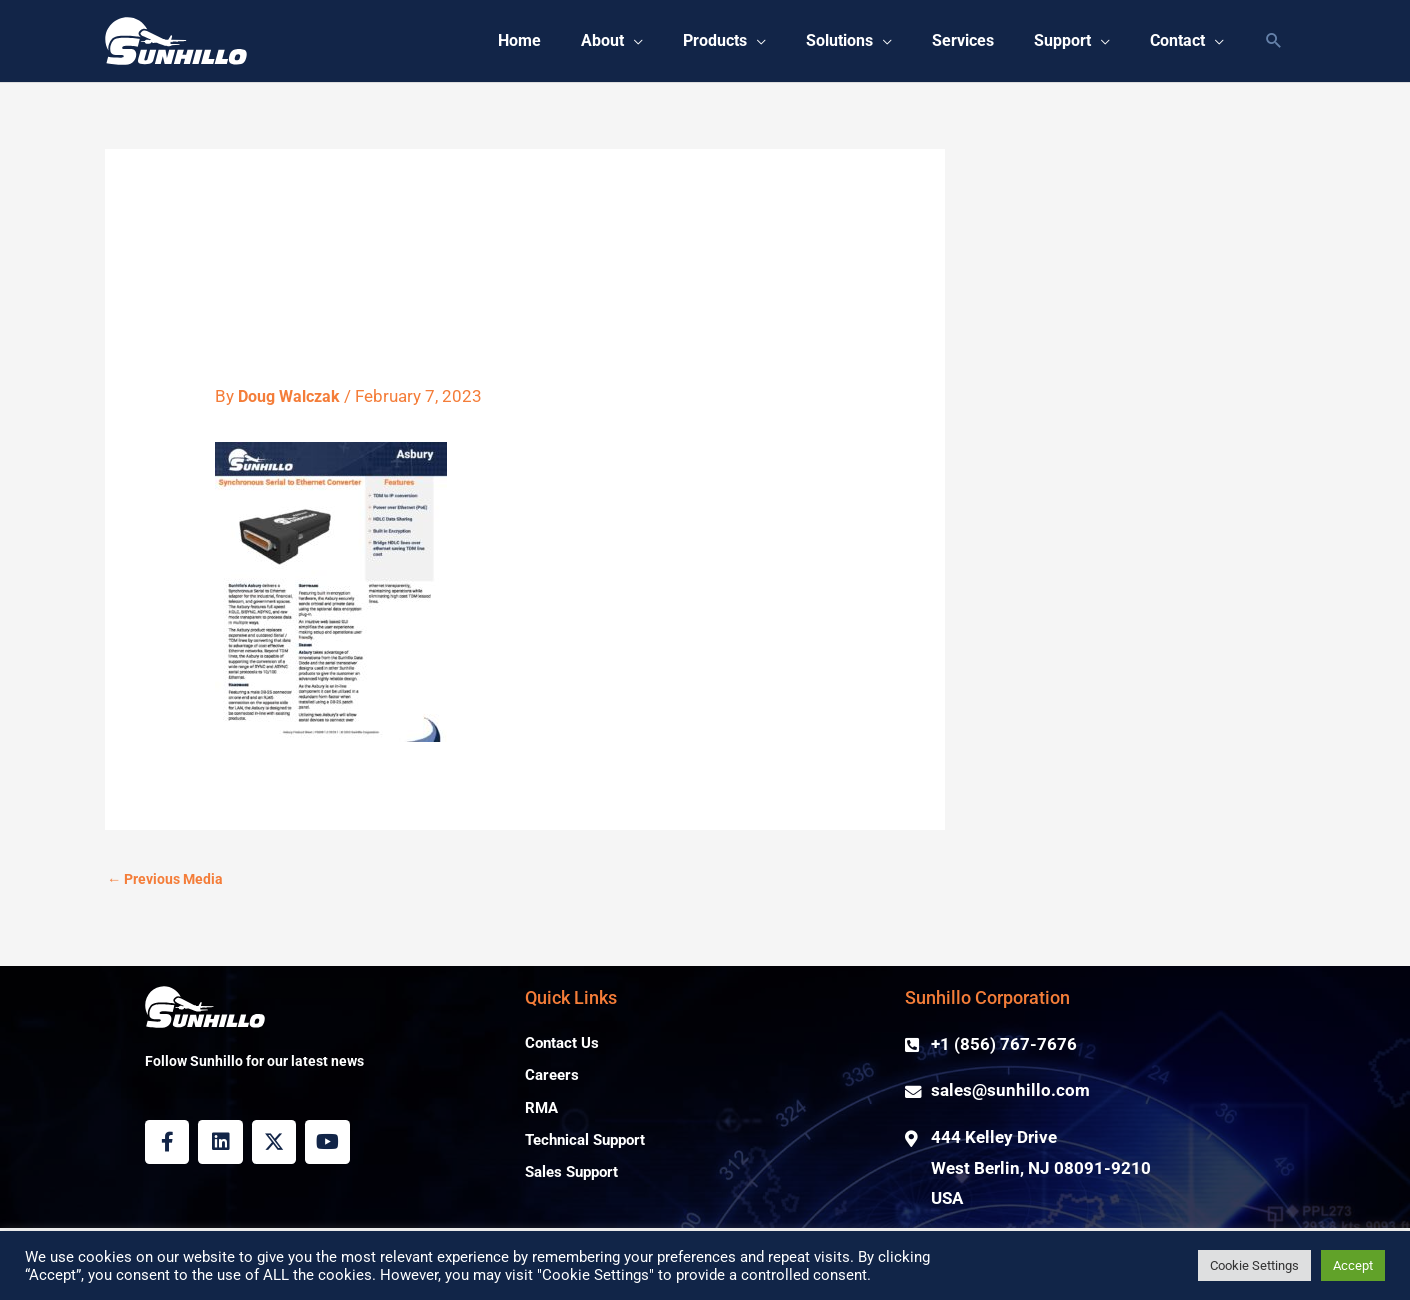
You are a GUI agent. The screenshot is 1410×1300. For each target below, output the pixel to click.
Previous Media (169, 880)
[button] (580, 41)
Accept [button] (1353, 1265)
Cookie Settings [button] (1254, 1265)
